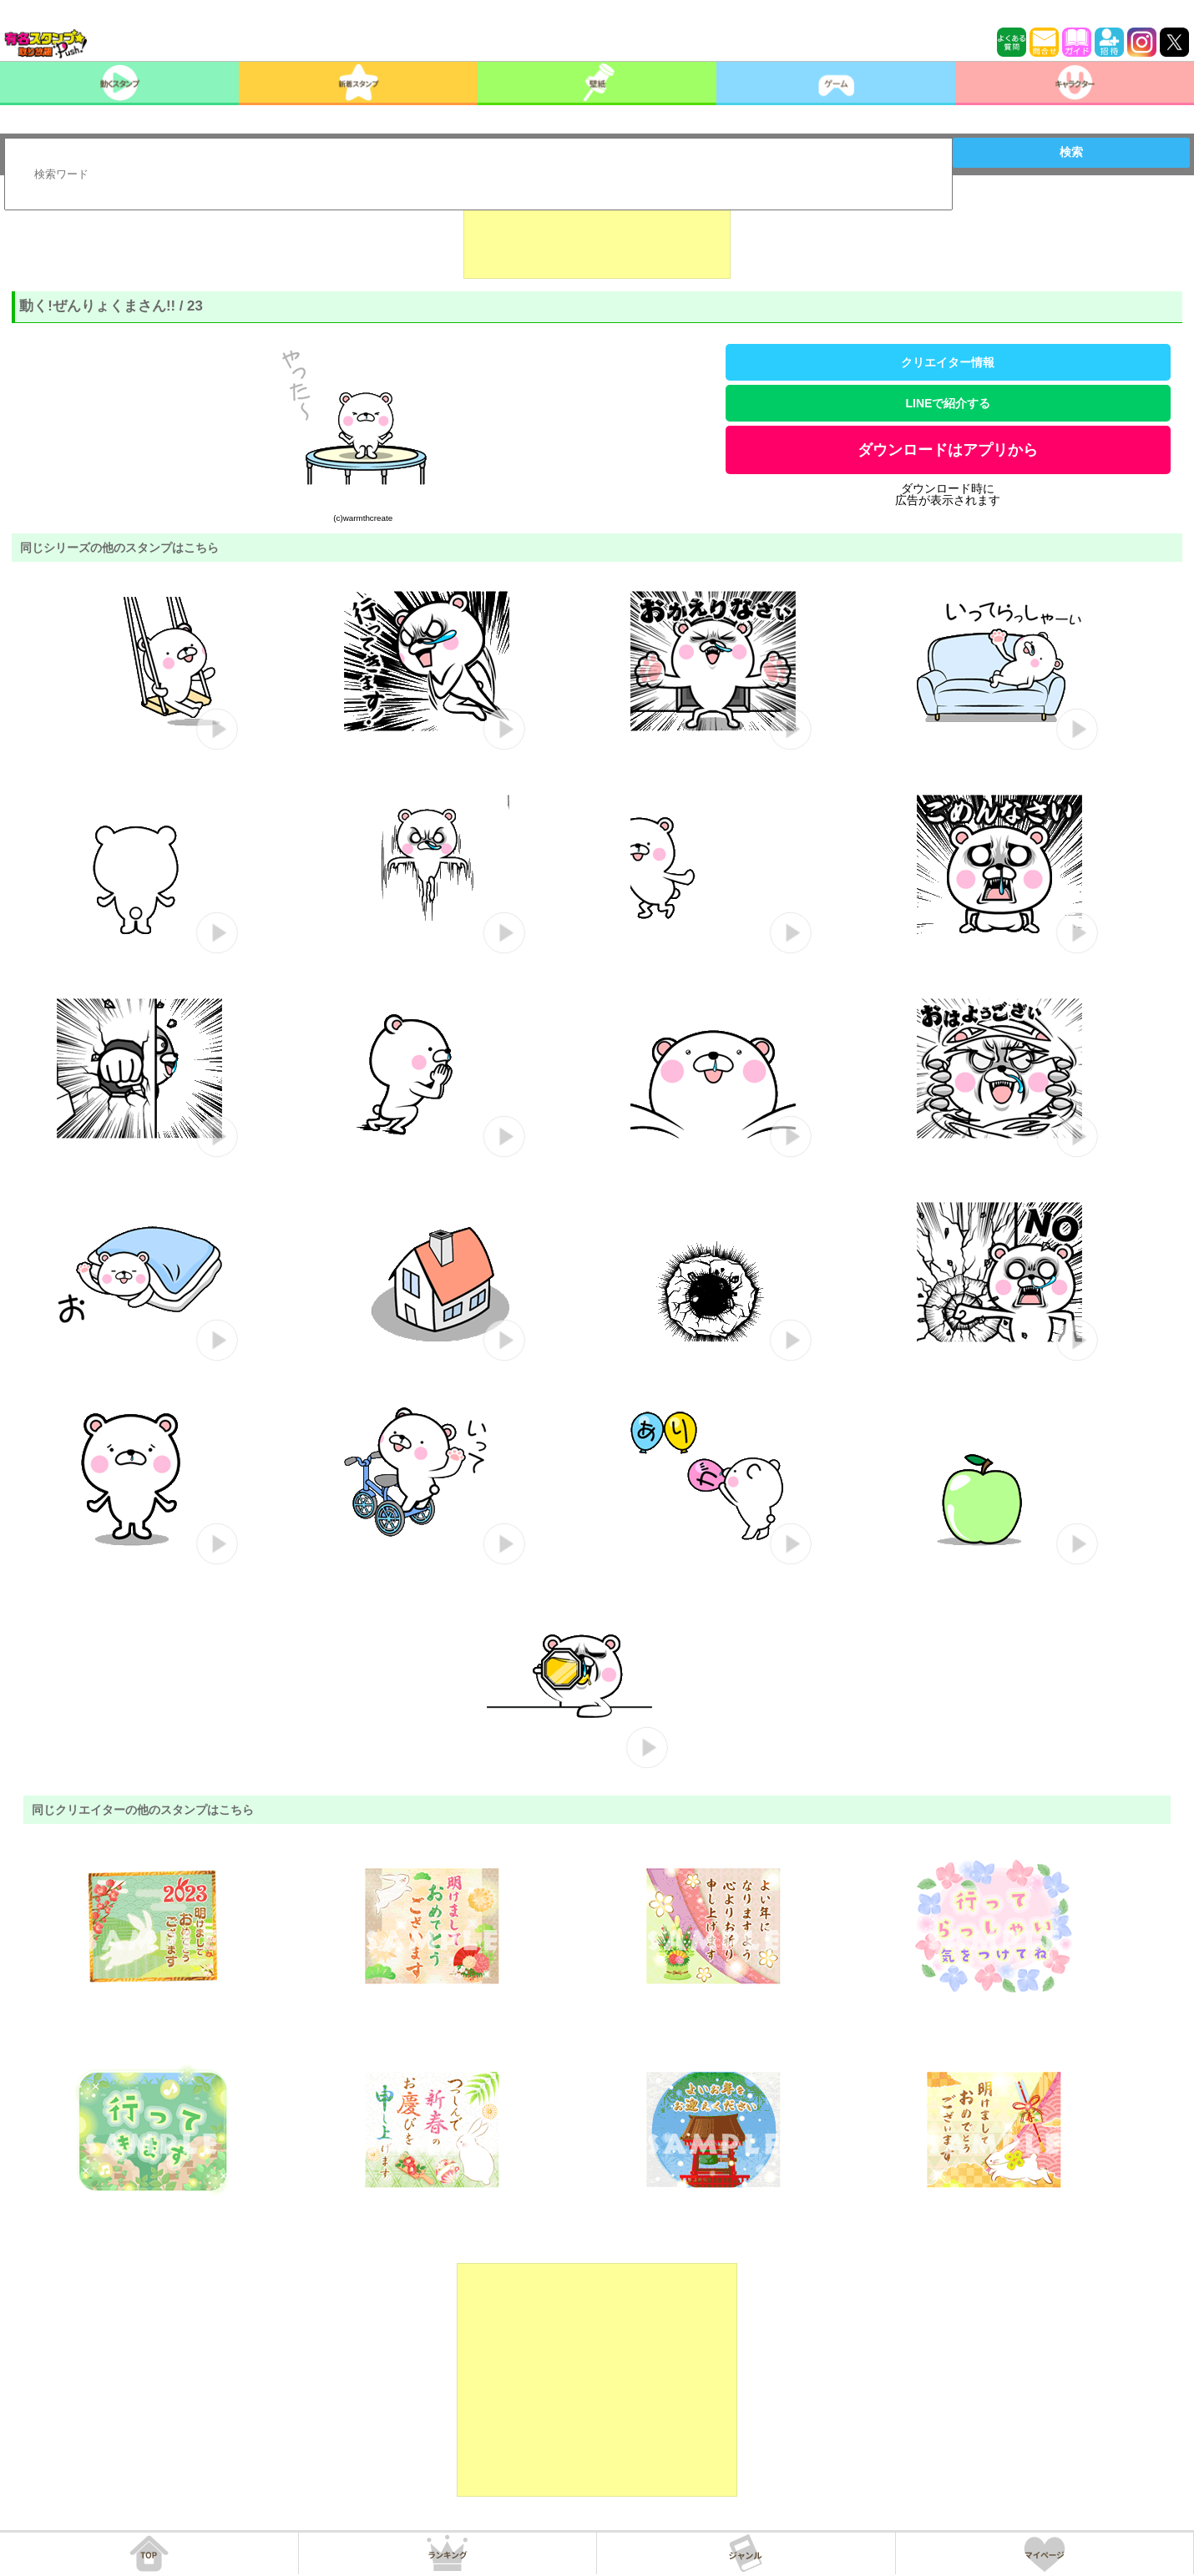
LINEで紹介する (947, 403)
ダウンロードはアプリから (948, 450)
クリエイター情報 (947, 362)
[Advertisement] (597, 237)
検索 (1071, 152)
